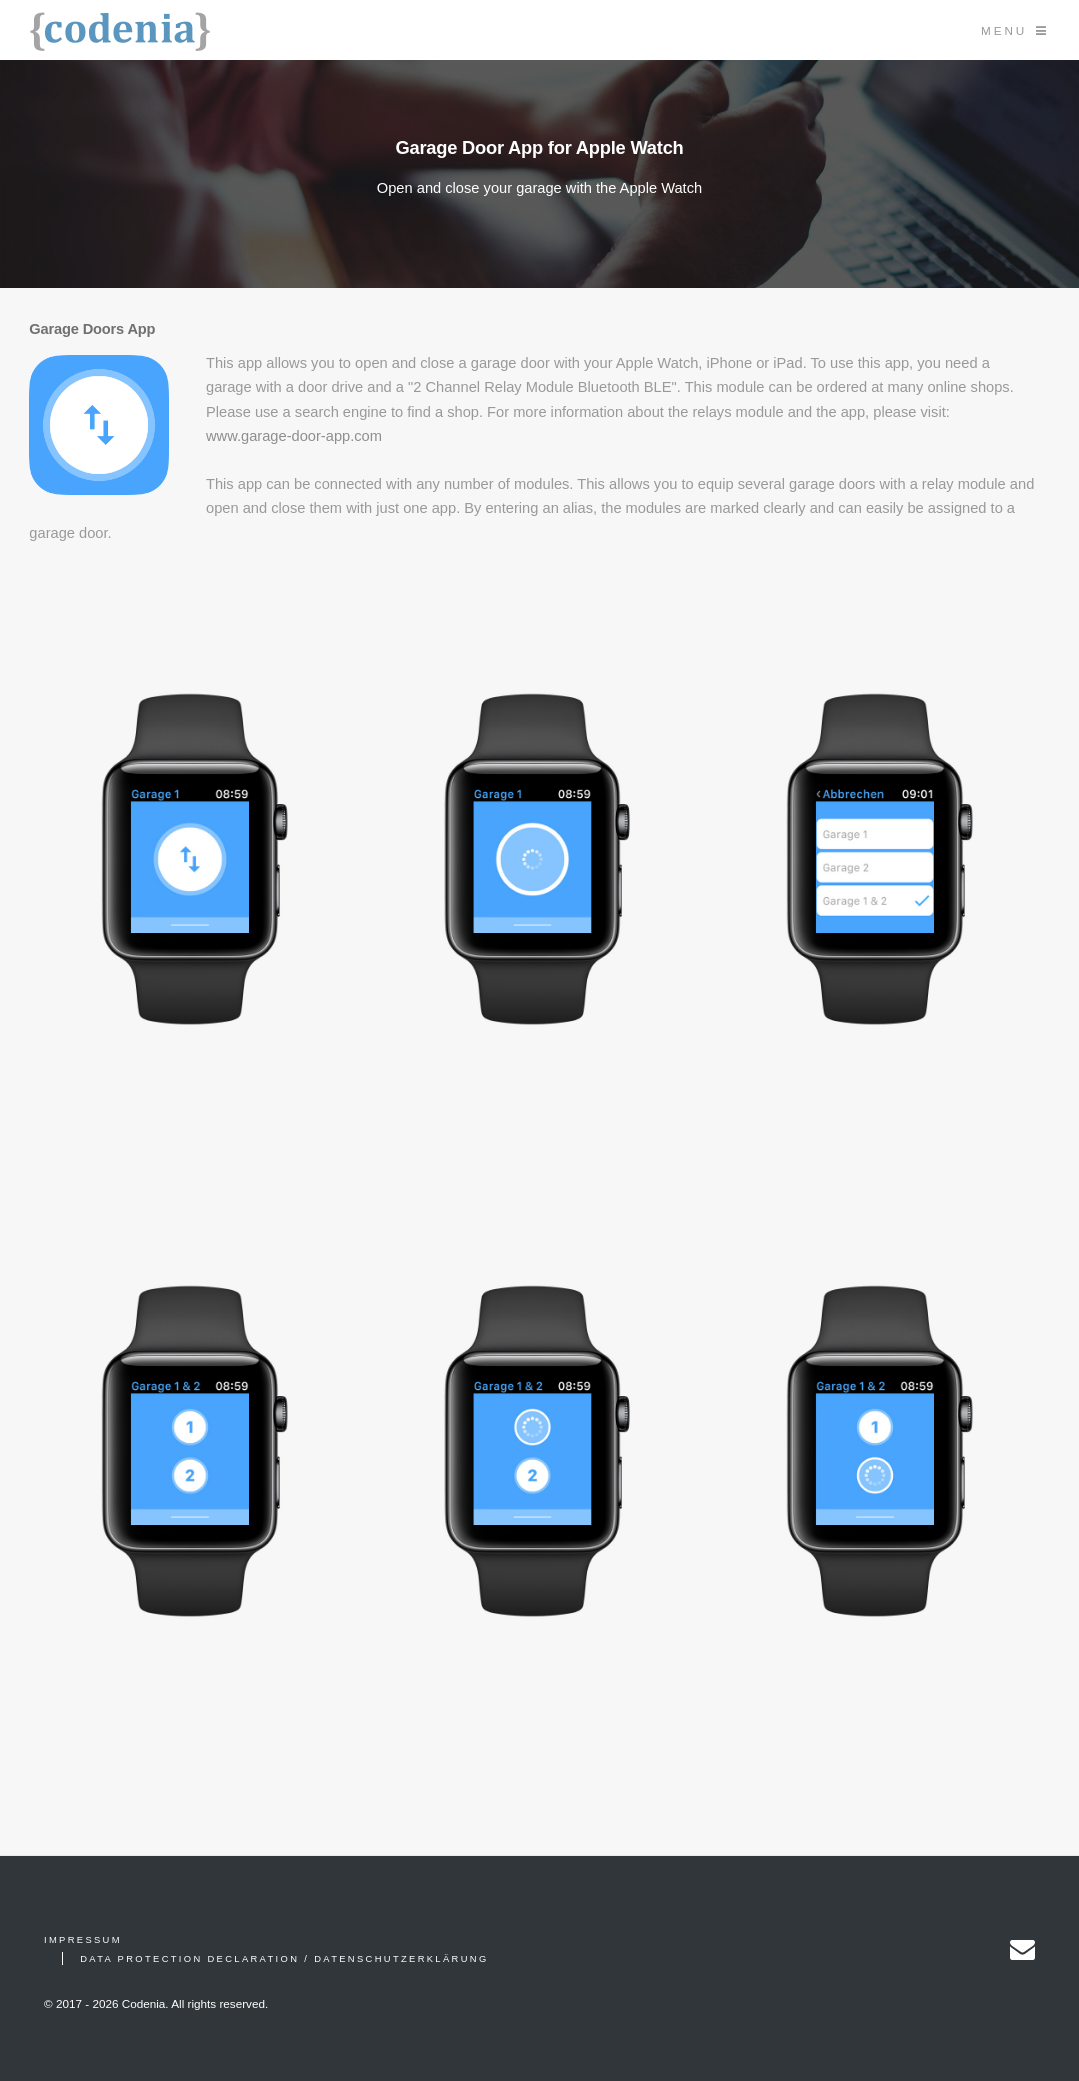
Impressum (83, 1940)
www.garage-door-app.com (294, 436)
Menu (1004, 30)
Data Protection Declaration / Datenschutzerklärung (284, 1959)
